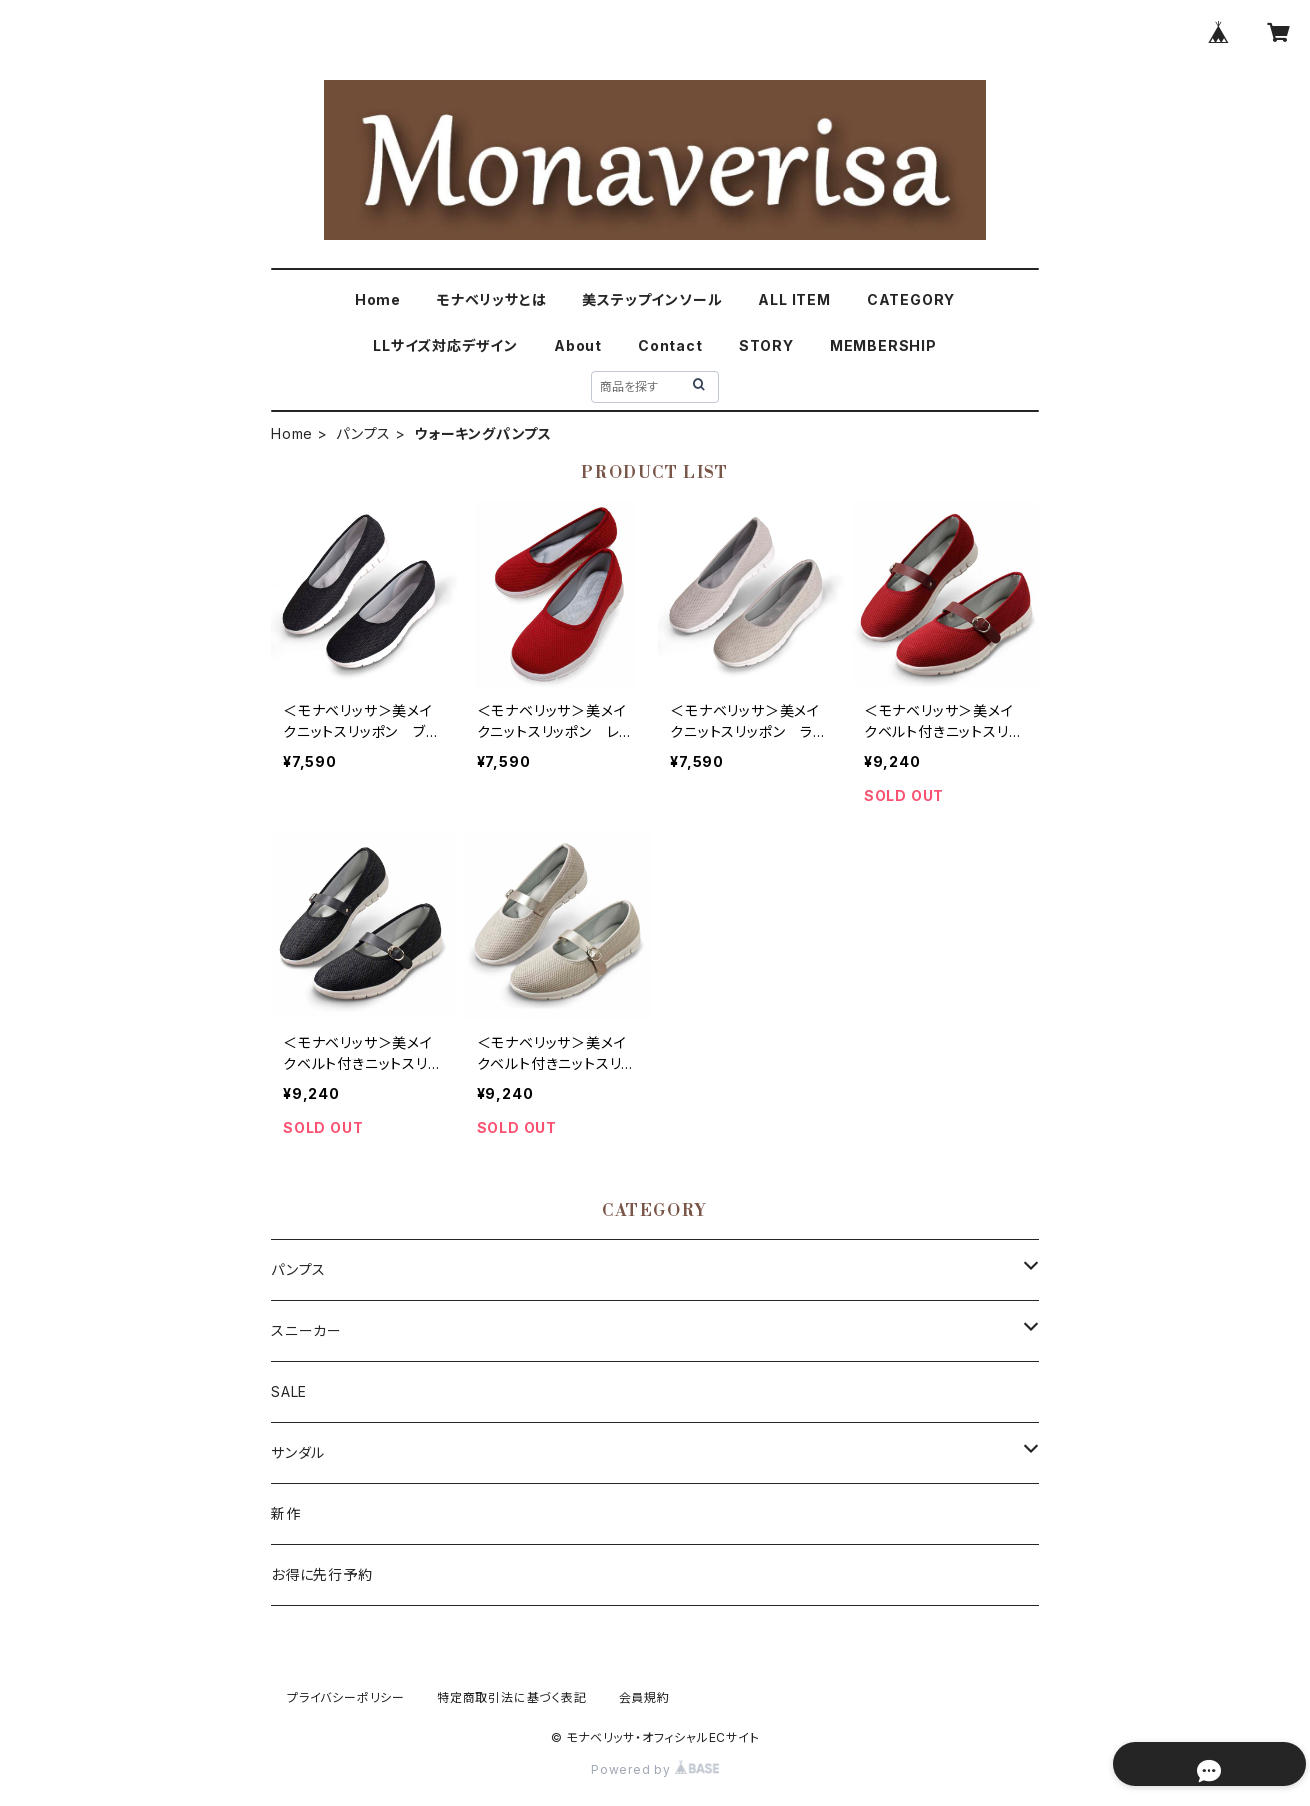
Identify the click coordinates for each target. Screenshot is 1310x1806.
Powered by (655, 1769)
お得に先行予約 (322, 1574)
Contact (670, 345)
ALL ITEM (794, 299)
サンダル (298, 1452)
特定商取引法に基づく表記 (512, 1697)
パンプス (363, 433)
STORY (766, 345)
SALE (289, 1391)
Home (378, 299)
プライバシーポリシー (346, 1697)
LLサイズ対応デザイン (445, 345)
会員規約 (644, 1697)
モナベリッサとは (491, 299)
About (578, 345)
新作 (286, 1513)
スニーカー (306, 1330)
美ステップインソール (652, 299)
